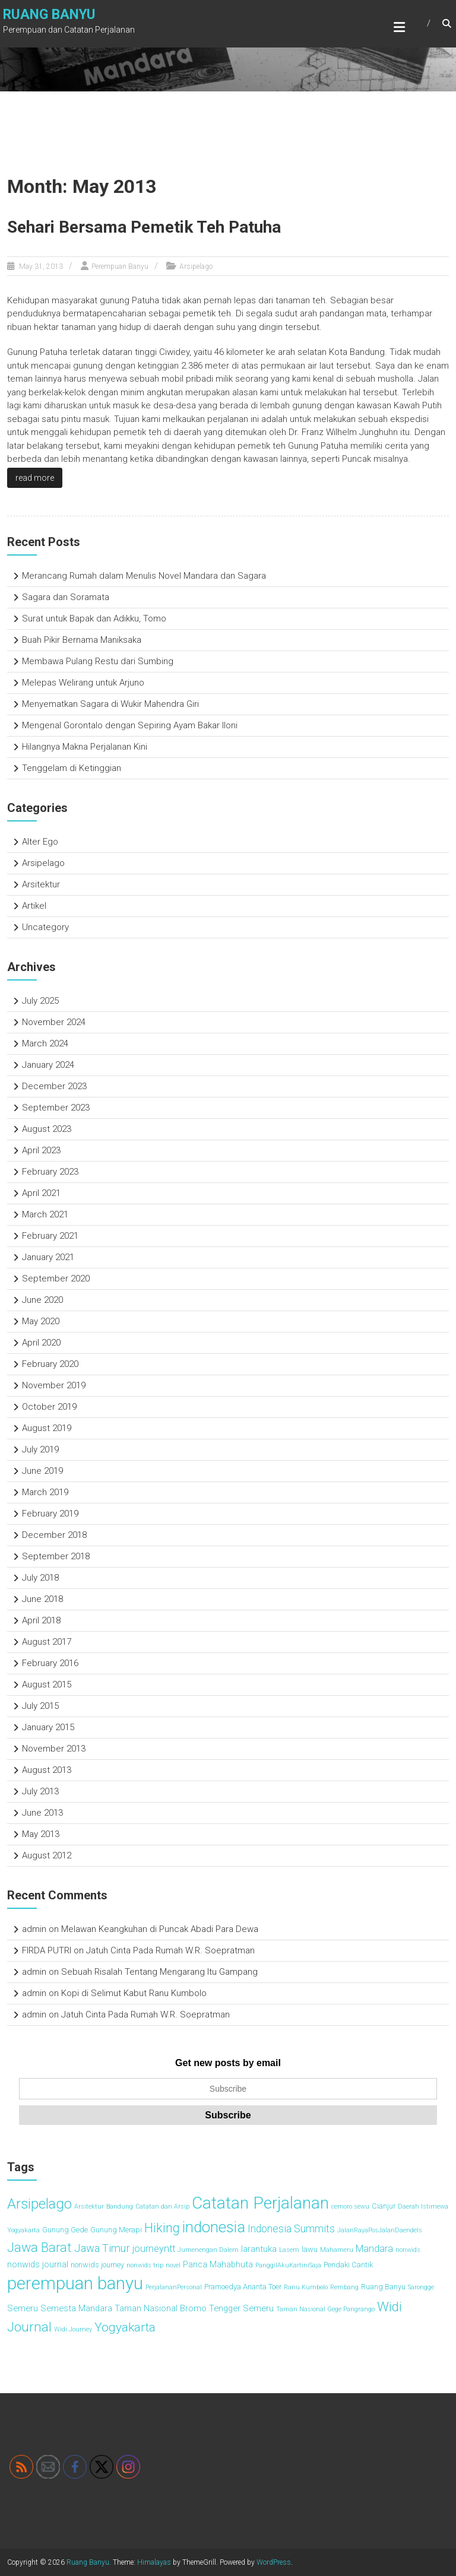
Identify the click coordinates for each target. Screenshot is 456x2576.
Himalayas (154, 2562)
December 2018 (54, 1535)
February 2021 (50, 1235)
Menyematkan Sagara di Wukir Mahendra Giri (110, 704)
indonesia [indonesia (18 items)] (213, 2227)
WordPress (273, 2562)
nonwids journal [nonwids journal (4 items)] (37, 2264)
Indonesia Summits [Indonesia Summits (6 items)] (291, 2229)
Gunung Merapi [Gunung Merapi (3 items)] (116, 2229)
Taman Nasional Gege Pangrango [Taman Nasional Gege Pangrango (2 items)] (325, 2309)
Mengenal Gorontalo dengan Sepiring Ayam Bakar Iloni (130, 725)
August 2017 (46, 1641)
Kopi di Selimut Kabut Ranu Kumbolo (134, 1993)
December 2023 (54, 1086)
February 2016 (50, 1663)
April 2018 (41, 1620)
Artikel (34, 905)
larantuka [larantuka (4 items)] (259, 2249)
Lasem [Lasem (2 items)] (289, 2250)
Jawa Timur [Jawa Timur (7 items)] (102, 2248)
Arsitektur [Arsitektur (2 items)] (89, 2206)
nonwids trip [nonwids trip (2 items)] (144, 2265)
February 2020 (50, 1364)
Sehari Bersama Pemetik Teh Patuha (144, 227)
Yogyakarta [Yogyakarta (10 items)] (125, 2327)
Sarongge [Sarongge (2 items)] (421, 2287)
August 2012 (46, 1855)
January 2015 (48, 1727)
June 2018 (42, 1599)
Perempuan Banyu (119, 266)
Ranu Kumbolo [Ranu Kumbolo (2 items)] (306, 2287)
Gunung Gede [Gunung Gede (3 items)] (65, 2229)
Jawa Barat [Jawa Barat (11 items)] (39, 2247)
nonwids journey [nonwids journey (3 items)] (97, 2264)
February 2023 (50, 1171)
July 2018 (40, 1577)
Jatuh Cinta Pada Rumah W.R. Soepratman (170, 1950)
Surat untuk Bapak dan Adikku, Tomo (94, 618)
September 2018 (56, 1556)
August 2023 (46, 1129)
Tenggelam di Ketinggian (71, 768)
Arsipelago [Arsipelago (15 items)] (39, 2204)
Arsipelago (196, 266)
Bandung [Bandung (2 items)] (119, 2206)
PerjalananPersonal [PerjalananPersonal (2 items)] (173, 2287)
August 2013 (46, 1770)
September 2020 (56, 1278)
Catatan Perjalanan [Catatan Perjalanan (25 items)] (260, 2203)
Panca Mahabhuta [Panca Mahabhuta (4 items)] (218, 2264)
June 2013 (42, 1812)
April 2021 (41, 1193)
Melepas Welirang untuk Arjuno (83, 682)
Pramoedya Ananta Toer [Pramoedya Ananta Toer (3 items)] (242, 2286)
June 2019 (42, 1470)
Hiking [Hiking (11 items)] (162, 2227)
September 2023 (56, 1107)
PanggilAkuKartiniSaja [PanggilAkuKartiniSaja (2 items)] (288, 2265)
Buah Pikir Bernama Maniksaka (81, 640)
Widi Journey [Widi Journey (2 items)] (73, 2329)
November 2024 (54, 1022)
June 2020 (42, 1300)
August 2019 (46, 1428)
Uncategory (45, 927)
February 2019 (50, 1513)
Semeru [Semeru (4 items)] (22, 2308)
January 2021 (48, 1257)
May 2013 (40, 1834)
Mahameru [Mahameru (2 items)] (336, 2250)
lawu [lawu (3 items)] (310, 2249)
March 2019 (45, 1492)
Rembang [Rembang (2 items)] (344, 2287)
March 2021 (45, 1214)
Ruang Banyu (49, 15)
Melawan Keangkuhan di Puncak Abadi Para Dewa (159, 1929)
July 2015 (40, 1706)
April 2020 (41, 1342)
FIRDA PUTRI (46, 1950)
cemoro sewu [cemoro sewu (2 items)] (350, 2206)
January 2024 (48, 1064)
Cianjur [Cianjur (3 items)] (383, 2205)
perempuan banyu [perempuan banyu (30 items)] (75, 2283)
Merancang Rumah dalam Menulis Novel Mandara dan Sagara (144, 575)
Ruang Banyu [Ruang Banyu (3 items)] (383, 2286)
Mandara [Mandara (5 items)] (374, 2248)
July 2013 (40, 1791)
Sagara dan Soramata (65, 597)
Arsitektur (41, 884)
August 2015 (46, 1684)
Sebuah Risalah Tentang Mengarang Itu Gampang (159, 1971)
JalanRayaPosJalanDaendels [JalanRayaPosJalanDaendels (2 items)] (379, 2230)
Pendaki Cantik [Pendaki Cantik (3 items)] (348, 2264)
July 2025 (40, 1000)
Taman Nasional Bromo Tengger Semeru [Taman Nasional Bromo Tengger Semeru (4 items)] (194, 2308)
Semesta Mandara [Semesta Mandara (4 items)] (76, 2308)
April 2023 (41, 1150)
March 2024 (45, 1043)
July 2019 (40, 1449)
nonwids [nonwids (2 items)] (407, 2250)
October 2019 (49, 1406)
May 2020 (40, 1321)
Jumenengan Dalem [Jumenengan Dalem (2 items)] (208, 2250)
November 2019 (54, 1385)
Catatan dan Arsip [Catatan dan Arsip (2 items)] (162, 2206)
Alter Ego (40, 841)
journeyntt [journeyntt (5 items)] (153, 2248)
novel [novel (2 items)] (173, 2265)
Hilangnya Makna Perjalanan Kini (84, 746)
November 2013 (54, 1748)
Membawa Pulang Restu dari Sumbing (97, 661)
